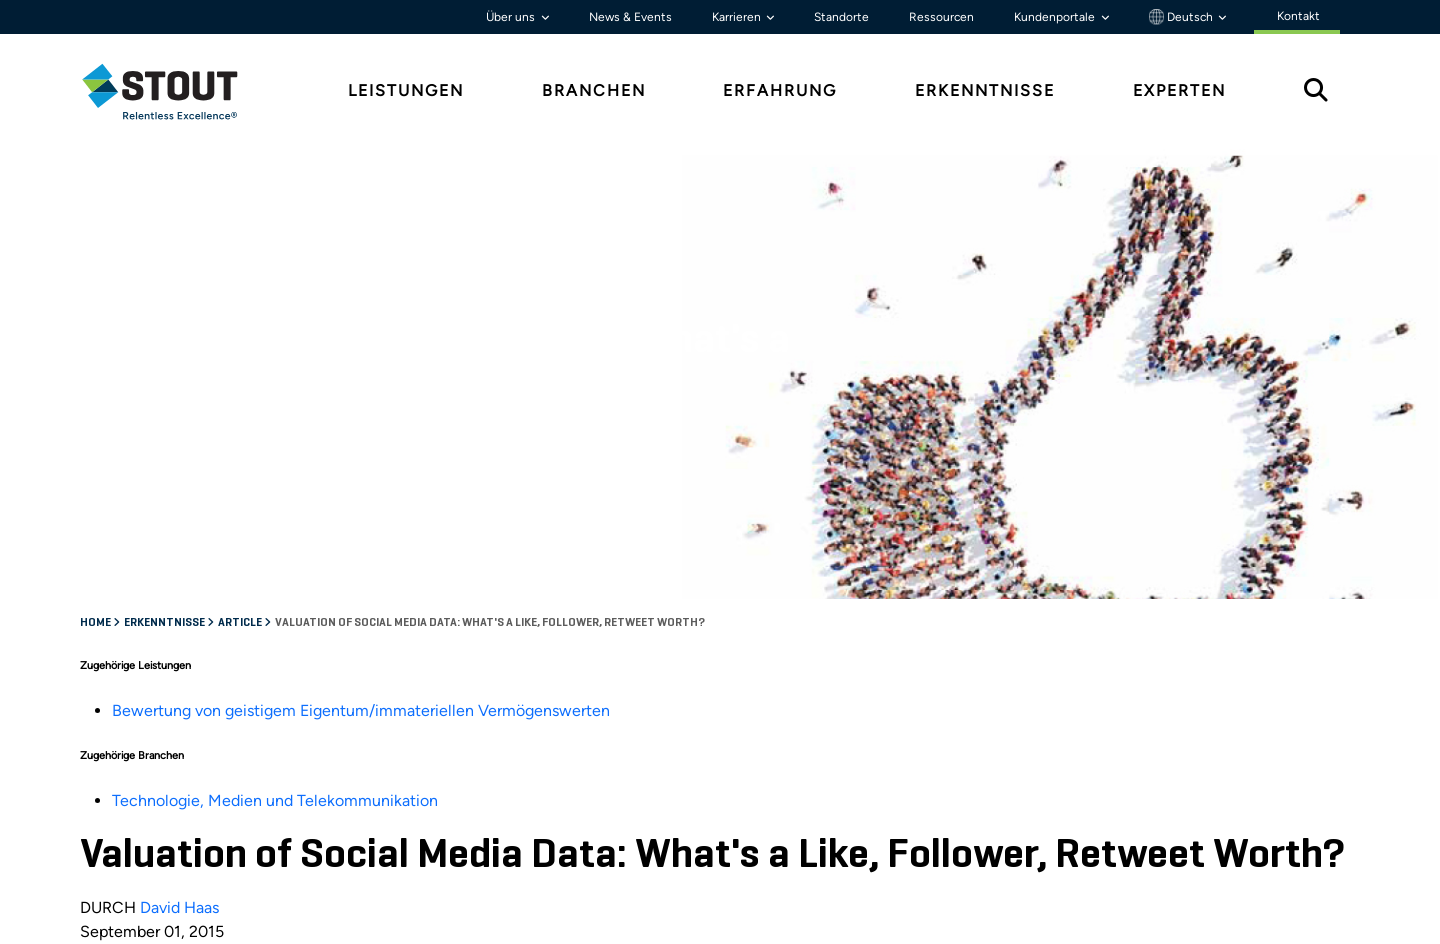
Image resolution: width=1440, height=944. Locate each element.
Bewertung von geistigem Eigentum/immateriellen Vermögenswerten (361, 710)
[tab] (175, 91)
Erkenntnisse (165, 623)
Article (241, 623)
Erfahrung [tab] (780, 90)
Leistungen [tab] (406, 90)
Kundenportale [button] (1056, 17)
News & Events (630, 17)
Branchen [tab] (594, 90)
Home (96, 623)
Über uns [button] (512, 17)
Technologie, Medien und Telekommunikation (275, 800)
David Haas (179, 907)
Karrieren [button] (738, 17)
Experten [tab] (1179, 90)
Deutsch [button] (1182, 17)
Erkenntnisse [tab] (985, 90)
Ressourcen (941, 17)
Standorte (841, 17)
